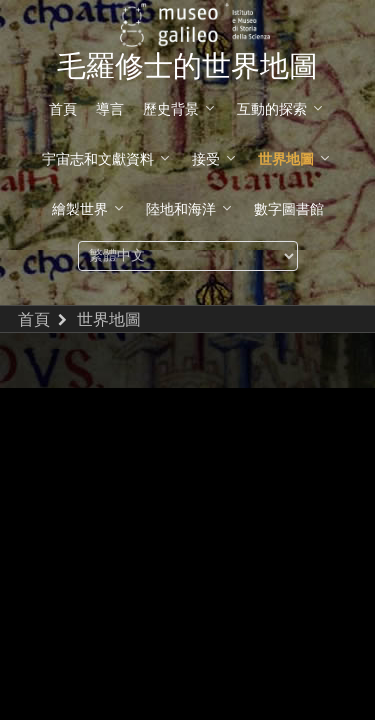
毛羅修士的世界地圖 (187, 66)
